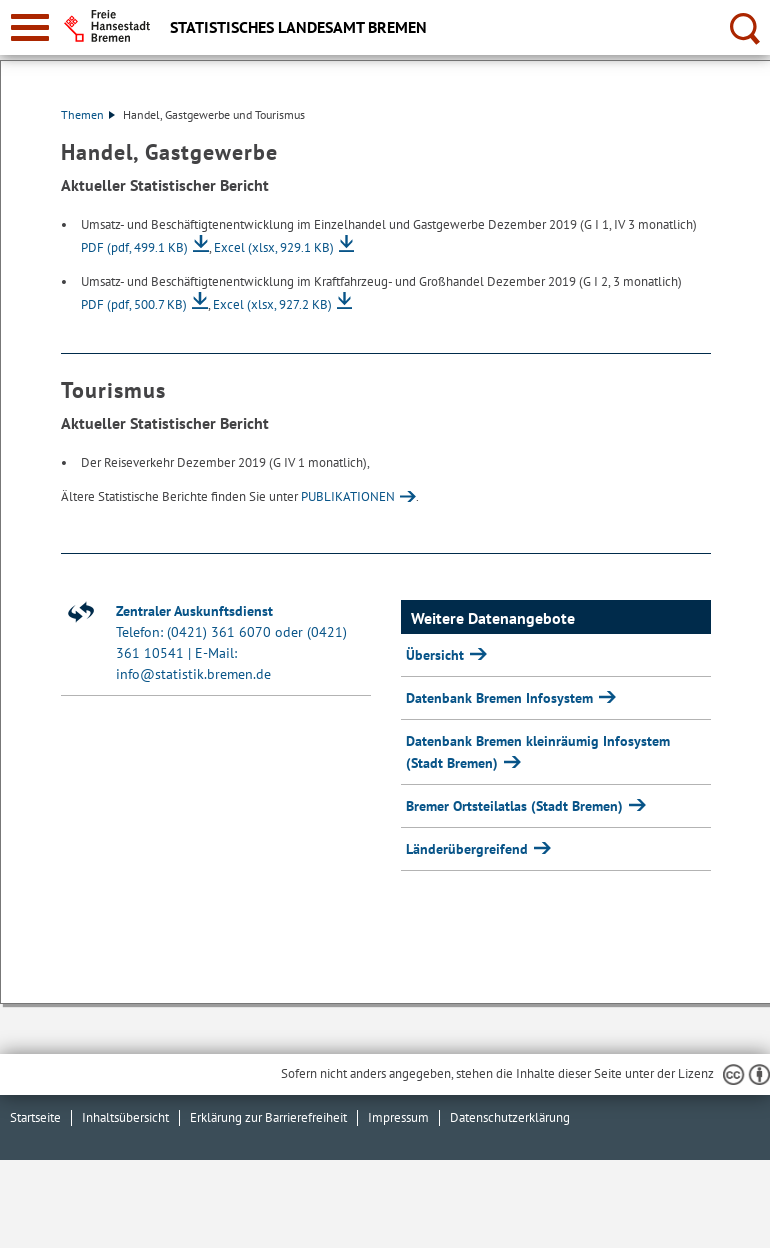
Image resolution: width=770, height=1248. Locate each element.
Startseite (35, 1117)
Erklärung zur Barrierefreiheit (268, 1117)
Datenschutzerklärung (510, 1117)
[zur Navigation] (30, 27)
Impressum (398, 1117)
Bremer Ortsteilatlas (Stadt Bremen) (516, 806)
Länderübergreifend (469, 849)
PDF (134, 247)
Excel (274, 247)
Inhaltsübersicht (125, 1117)
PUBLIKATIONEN (348, 496)
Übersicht (437, 655)
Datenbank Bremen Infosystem (501, 698)
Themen (88, 114)
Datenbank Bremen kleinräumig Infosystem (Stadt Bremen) (538, 752)
